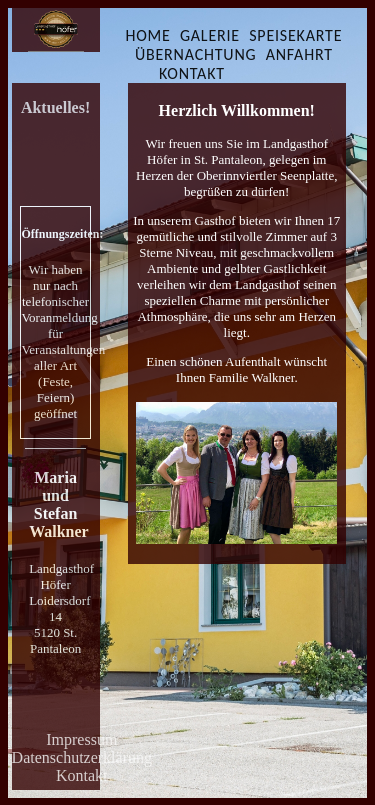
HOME (147, 35)
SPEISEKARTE (295, 35)
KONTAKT (192, 73)
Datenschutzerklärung (82, 757)
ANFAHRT (299, 54)
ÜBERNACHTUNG (196, 54)
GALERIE (210, 35)
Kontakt (82, 775)
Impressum (81, 739)
